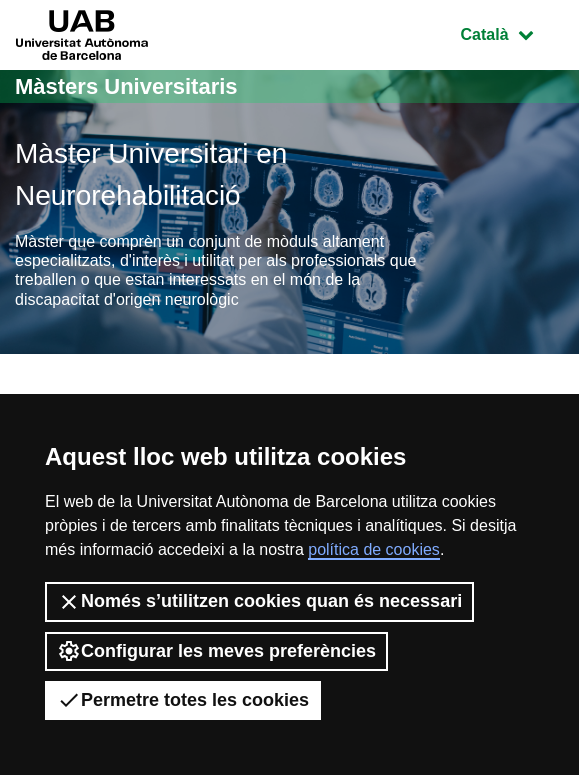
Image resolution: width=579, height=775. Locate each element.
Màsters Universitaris (126, 86)
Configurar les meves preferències (216, 651)
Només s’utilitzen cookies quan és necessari (259, 602)
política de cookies (374, 549)
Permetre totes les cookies (183, 700)
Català (512, 32)
